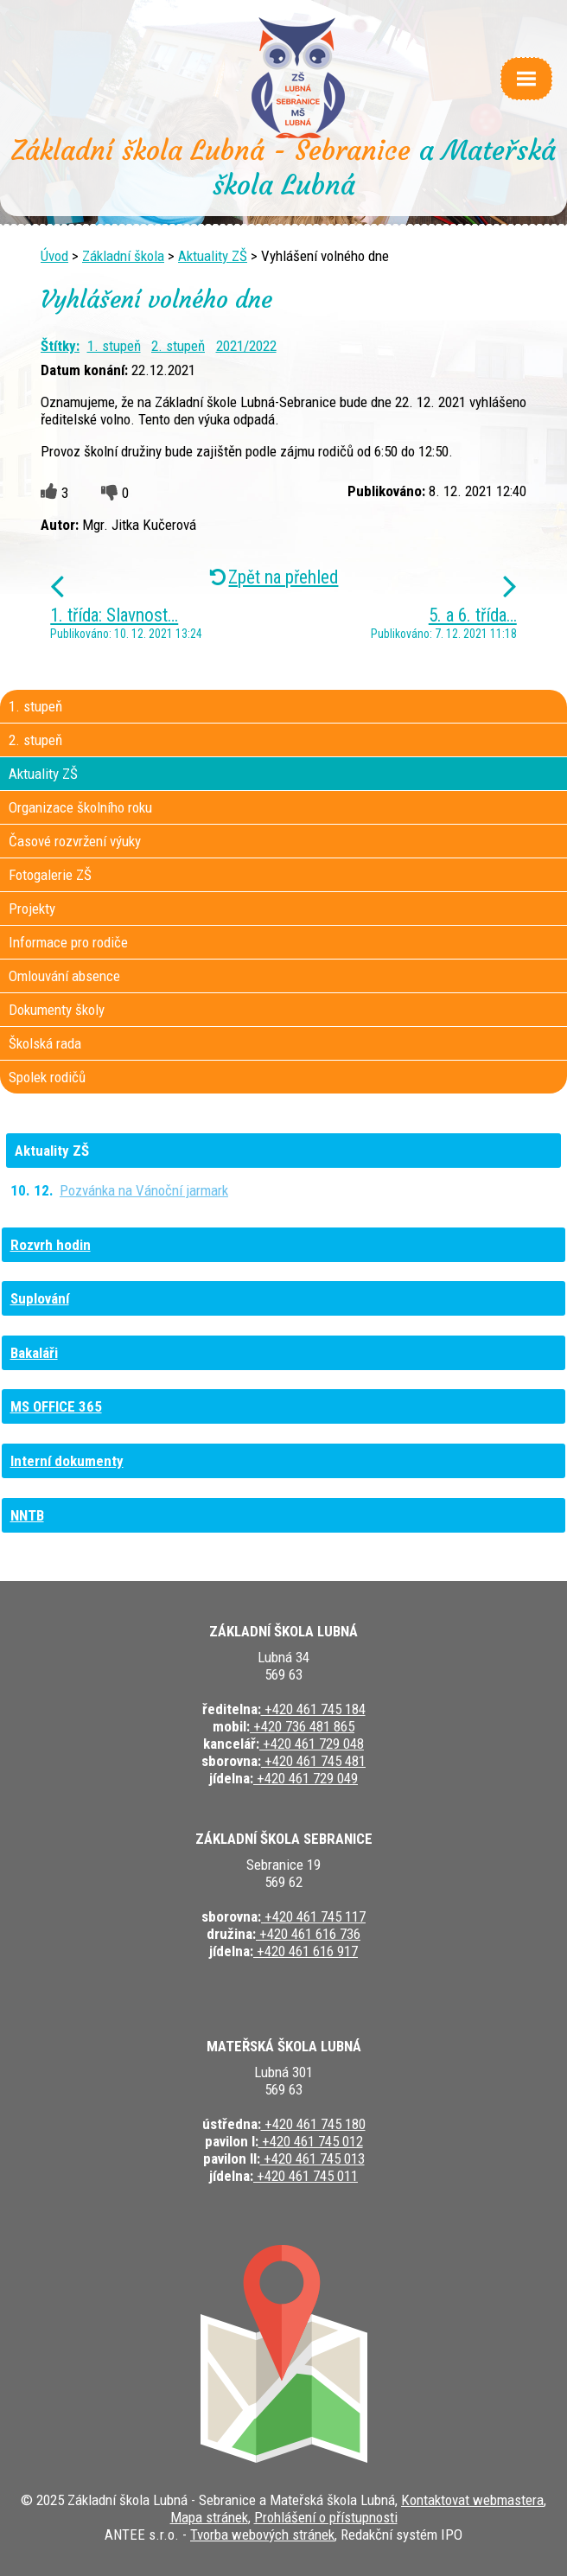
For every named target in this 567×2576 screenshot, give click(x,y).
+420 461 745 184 (313, 1709)
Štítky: (60, 345)
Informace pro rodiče (68, 942)
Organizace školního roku (80, 807)
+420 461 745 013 (312, 2158)
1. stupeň (114, 345)
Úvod (54, 256)
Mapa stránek (209, 2517)
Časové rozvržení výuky (75, 841)
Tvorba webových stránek (262, 2534)
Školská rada (45, 1043)
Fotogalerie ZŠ (50, 874)
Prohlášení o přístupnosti (326, 2517)
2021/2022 (246, 345)
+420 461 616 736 (308, 1933)
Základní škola (123, 256)
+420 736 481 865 (302, 1726)
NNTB (27, 1515)
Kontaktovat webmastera (472, 2500)
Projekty (32, 908)
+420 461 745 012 (310, 2141)
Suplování (39, 1298)
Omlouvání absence (64, 976)
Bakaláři (34, 1352)
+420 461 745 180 (313, 2124)
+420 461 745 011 (305, 2175)
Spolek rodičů (47, 1077)
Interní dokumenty (67, 1461)
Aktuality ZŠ (212, 256)
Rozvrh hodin (50, 1244)
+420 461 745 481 (313, 1760)
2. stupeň (178, 345)
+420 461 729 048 (311, 1743)
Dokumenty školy (57, 1009)
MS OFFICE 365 (56, 1406)
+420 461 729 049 (305, 1778)
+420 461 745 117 (313, 1916)
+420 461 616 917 (305, 1951)
